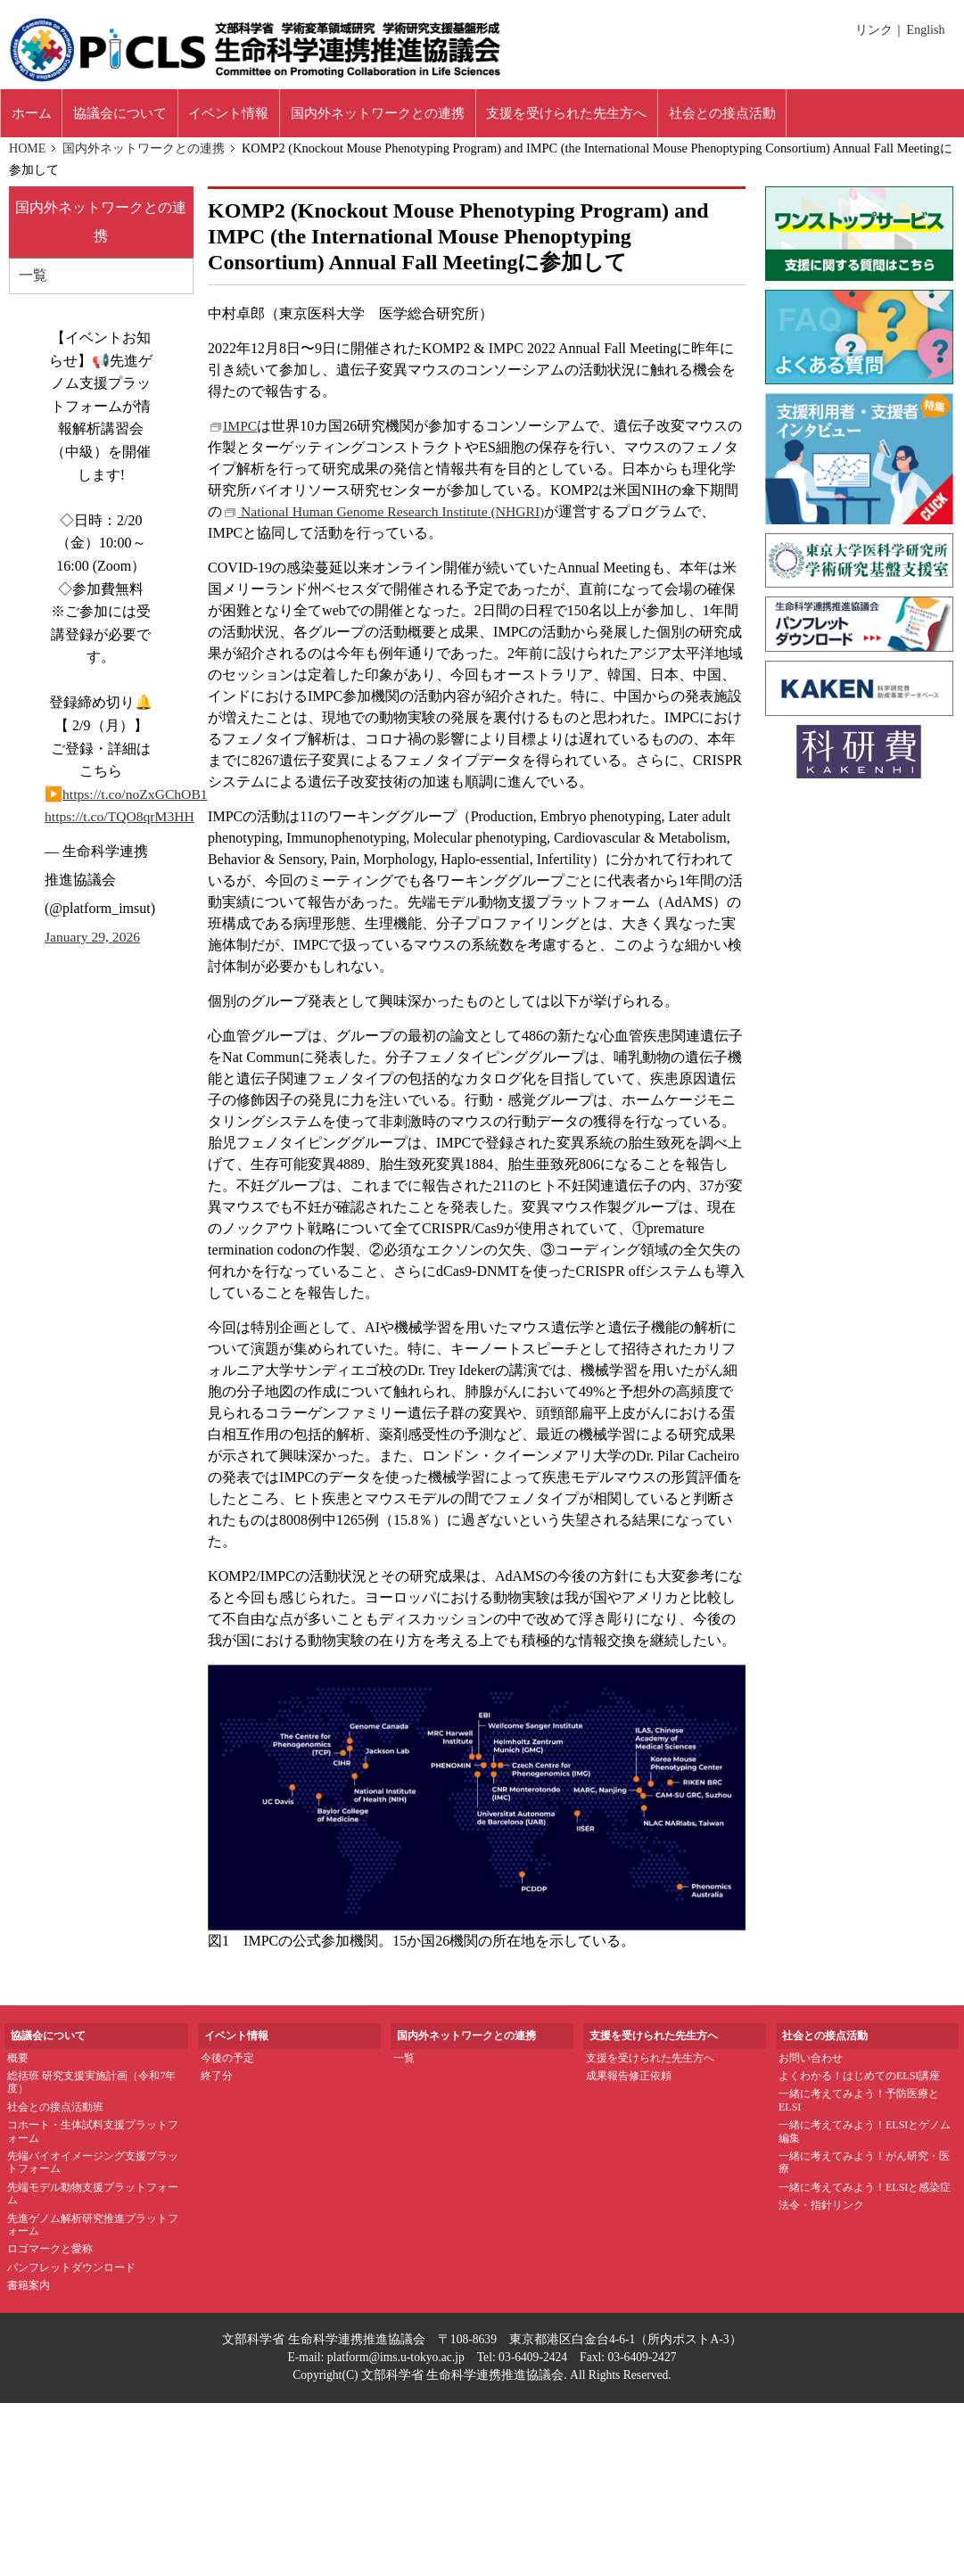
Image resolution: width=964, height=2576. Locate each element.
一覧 (33, 281)
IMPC (233, 430)
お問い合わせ (811, 2062)
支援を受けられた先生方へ (650, 2062)
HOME (27, 153)
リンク (875, 30)
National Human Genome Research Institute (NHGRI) (387, 515)
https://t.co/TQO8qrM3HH (121, 822)
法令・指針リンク (821, 2210)
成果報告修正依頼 (629, 2081)
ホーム (35, 115)
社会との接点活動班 (55, 2112)
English (926, 30)
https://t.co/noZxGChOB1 (136, 799)
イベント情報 (255, 115)
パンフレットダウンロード (71, 2273)
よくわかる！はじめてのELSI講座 (859, 2081)
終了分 (217, 2081)
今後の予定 (227, 2062)
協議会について (135, 115)
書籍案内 (28, 2290)
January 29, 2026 (94, 942)
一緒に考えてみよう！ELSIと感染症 (865, 2192)
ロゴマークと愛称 (50, 2254)
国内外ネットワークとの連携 (144, 153)
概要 (18, 2062)
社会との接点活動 (794, 115)
